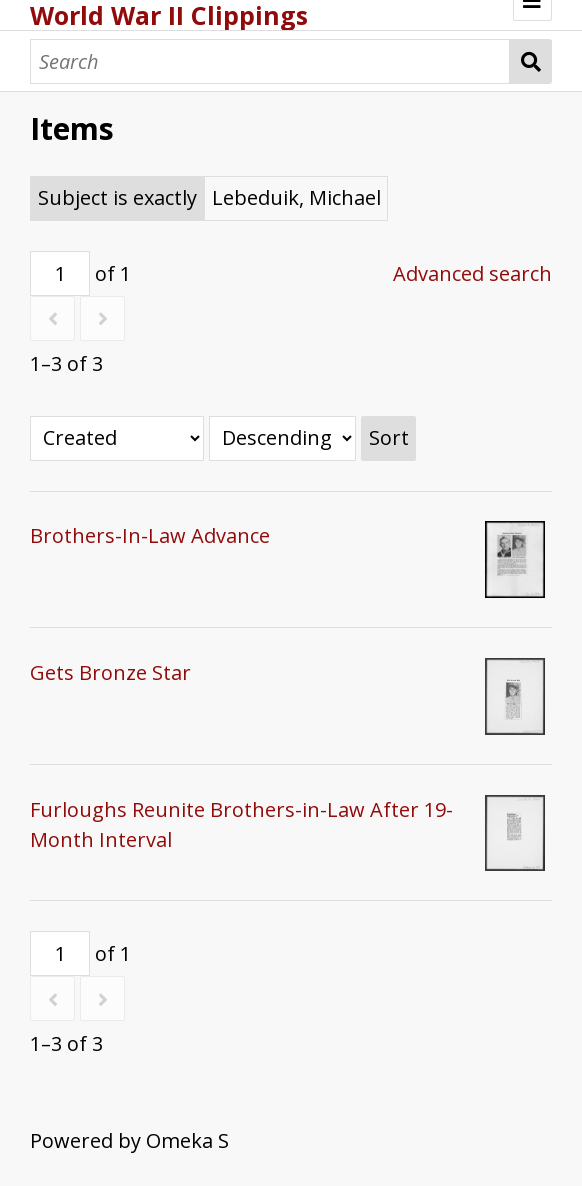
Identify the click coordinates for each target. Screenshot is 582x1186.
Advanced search (472, 273)
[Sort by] (117, 438)
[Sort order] (282, 438)
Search (531, 61)
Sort (389, 437)
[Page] (60, 273)
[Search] (270, 61)
